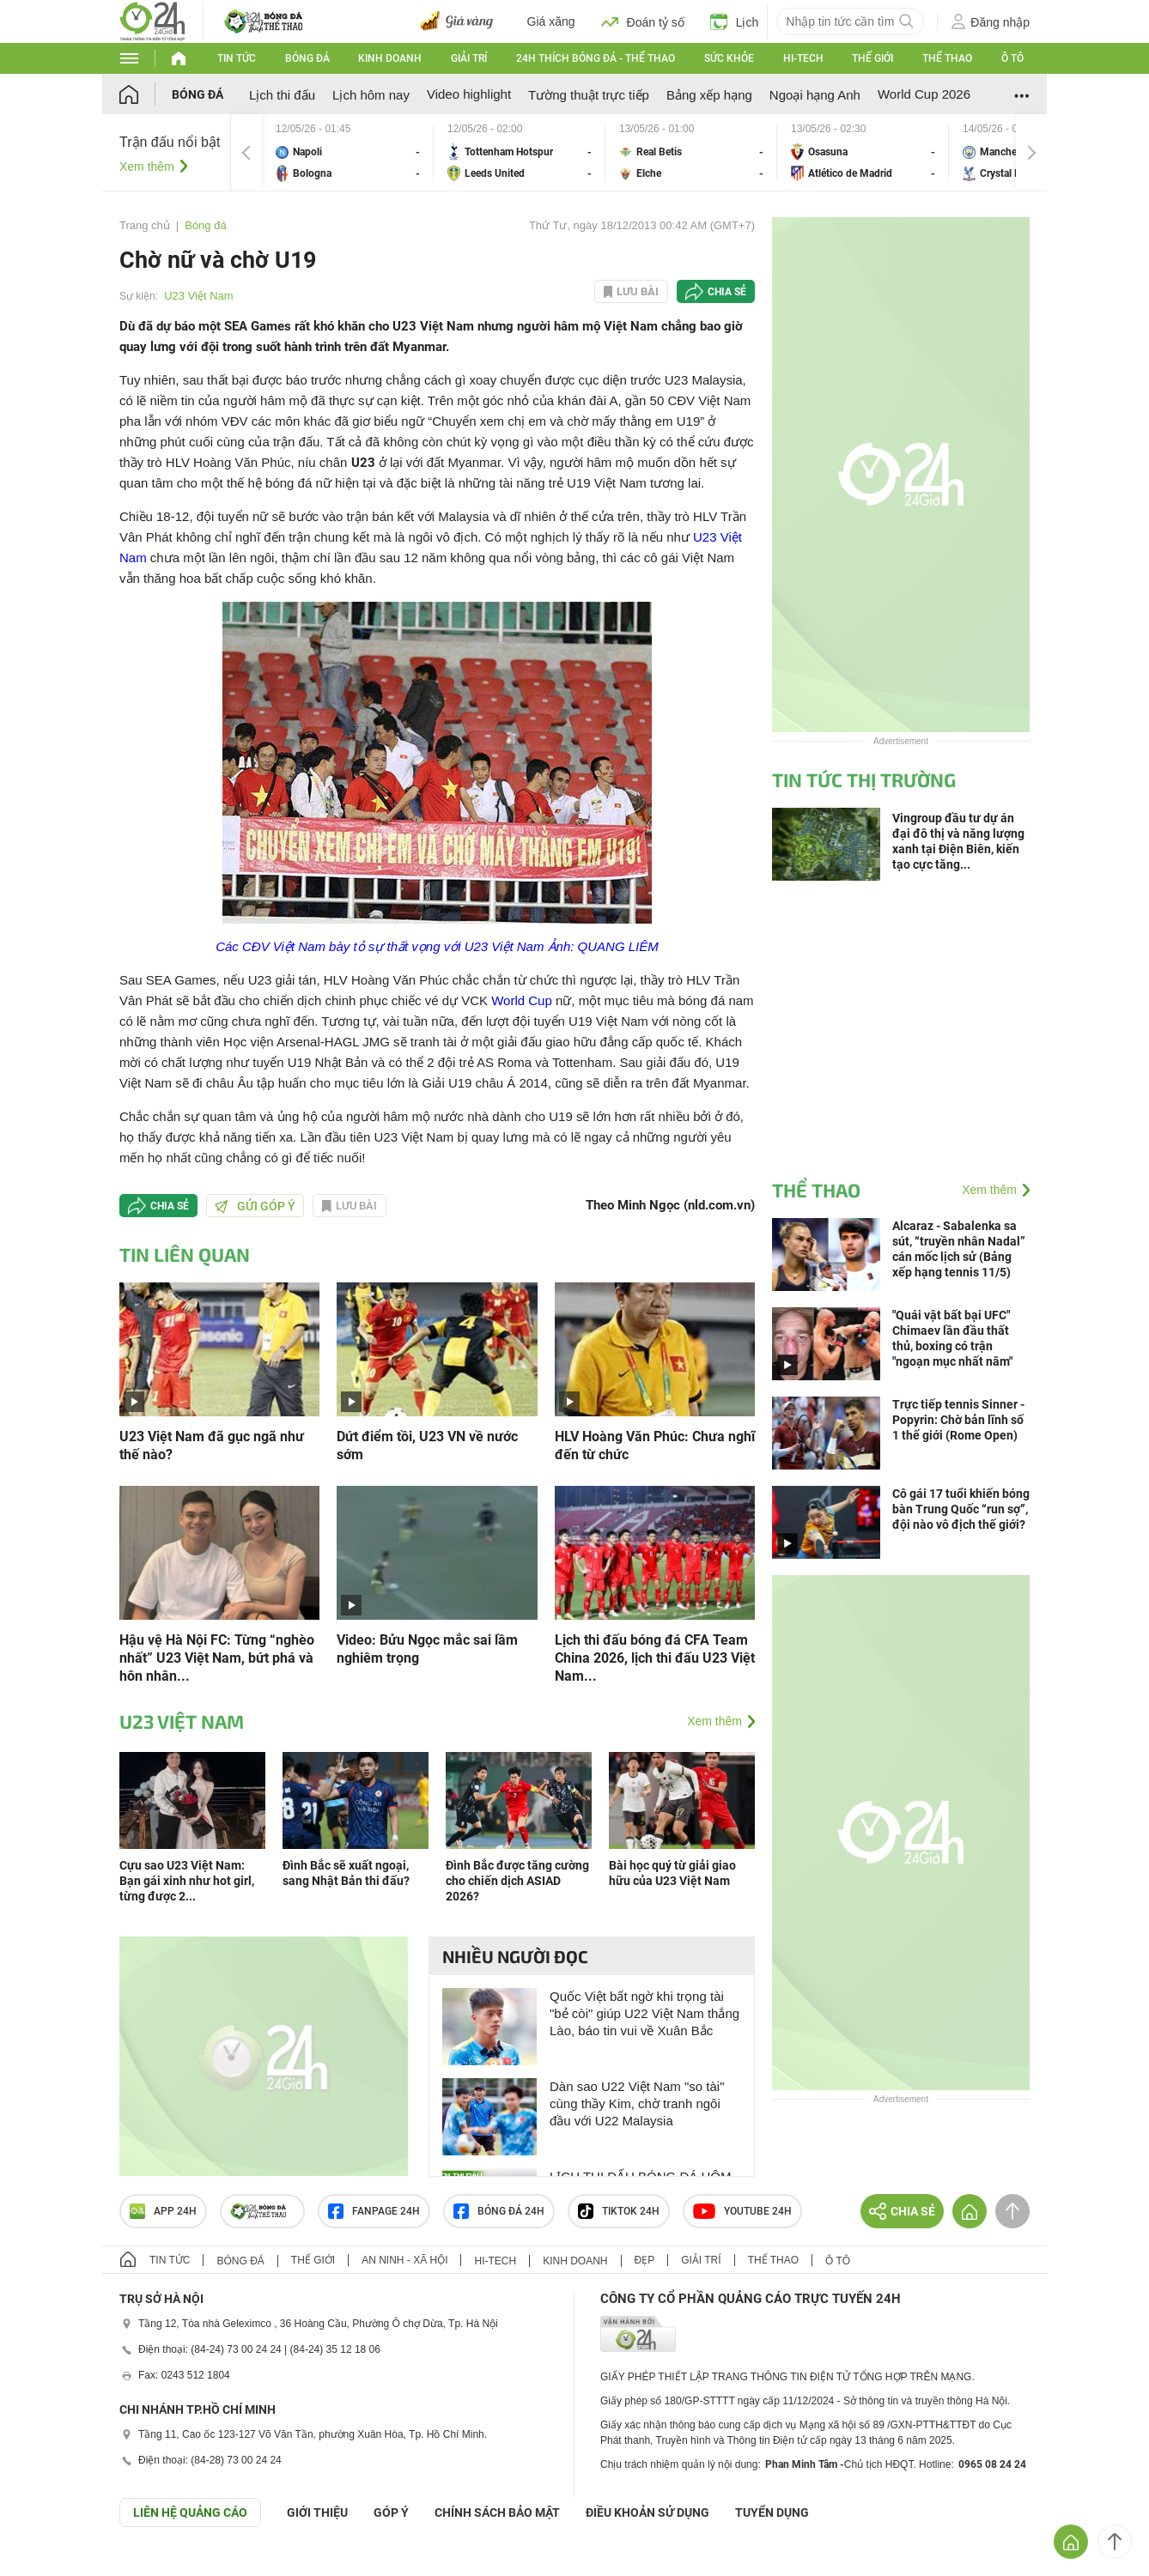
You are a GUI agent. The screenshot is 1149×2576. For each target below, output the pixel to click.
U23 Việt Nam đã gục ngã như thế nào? (211, 1445)
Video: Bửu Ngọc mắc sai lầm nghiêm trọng (427, 1649)
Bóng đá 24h (498, 2211)
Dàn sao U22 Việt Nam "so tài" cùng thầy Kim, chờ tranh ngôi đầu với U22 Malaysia (637, 2103)
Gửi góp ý (255, 1206)
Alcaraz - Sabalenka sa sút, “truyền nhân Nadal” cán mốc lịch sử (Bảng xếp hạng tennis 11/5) (958, 1249)
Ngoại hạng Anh (814, 95)
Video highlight (469, 94)
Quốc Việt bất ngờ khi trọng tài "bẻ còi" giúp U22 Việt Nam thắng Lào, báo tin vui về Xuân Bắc (644, 2013)
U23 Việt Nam (198, 295)
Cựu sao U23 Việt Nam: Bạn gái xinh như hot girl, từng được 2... (186, 1880)
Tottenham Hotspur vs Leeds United (519, 152)
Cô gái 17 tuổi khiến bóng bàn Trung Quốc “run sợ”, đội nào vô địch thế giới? (961, 1509)
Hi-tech (803, 58)
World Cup (521, 1000)
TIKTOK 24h (619, 2211)
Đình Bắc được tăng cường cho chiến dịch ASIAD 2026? (517, 1880)
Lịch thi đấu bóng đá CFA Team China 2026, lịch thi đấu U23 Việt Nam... (655, 1658)
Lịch (734, 21)
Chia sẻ (727, 292)
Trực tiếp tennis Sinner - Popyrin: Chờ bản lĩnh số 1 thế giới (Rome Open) (958, 1419)
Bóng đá (307, 58)
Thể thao (947, 58)
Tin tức (236, 58)
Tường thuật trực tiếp (588, 95)
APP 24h (163, 2211)
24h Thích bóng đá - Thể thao (595, 58)
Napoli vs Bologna (348, 152)
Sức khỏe (729, 58)
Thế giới (872, 58)
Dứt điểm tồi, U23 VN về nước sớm (427, 1445)
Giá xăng (551, 21)
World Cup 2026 (924, 94)
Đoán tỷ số (642, 21)
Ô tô (1012, 58)
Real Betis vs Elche (691, 152)
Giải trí (469, 58)
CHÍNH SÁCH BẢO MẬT (497, 2512)
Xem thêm (146, 166)
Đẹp (645, 2260)
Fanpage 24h (374, 2211)
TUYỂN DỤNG (772, 2512)
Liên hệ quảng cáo (190, 2512)
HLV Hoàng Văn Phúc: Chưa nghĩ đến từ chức (655, 1445)
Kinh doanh (390, 58)
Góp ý (391, 2512)
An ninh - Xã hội (404, 2260)
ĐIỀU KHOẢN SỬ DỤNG (647, 2512)
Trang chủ (144, 225)
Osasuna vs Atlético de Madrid (863, 152)
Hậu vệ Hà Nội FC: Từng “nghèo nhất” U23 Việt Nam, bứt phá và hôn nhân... (216, 1658)
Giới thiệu (317, 2512)
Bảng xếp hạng (709, 95)
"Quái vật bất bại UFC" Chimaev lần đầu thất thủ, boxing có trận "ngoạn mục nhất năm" (952, 1338)
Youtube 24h (742, 2211)
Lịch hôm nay (371, 95)
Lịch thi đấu (282, 95)
